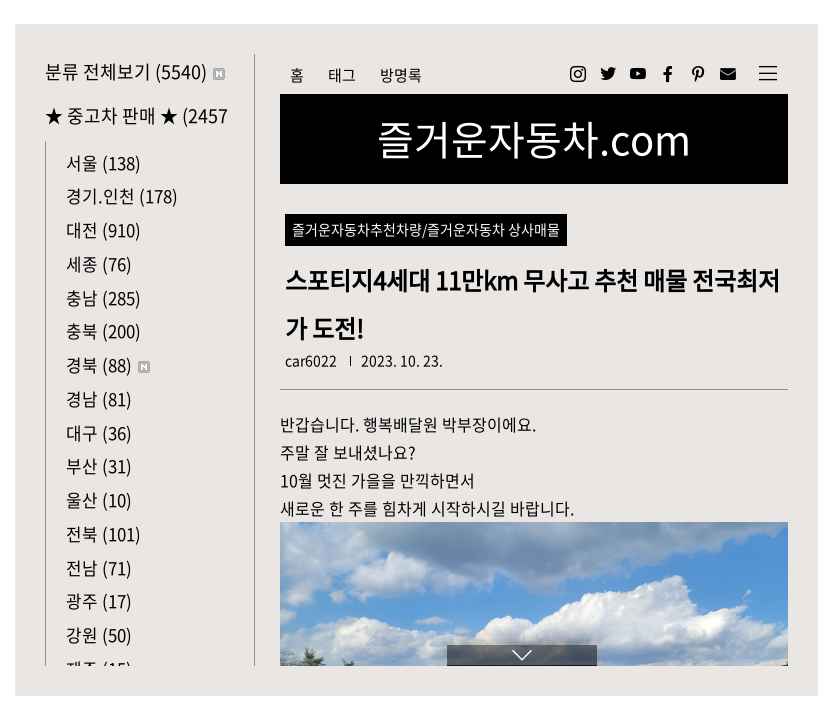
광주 (99, 600)
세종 (99, 263)
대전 (103, 229)
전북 (103, 533)
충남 (103, 297)
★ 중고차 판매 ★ (137, 115)
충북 (103, 330)
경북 (108, 364)
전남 (99, 567)
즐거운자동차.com (534, 139)
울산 (99, 499)
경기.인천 (122, 195)
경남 (99, 398)
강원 (99, 634)
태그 (342, 75)
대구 (99, 432)
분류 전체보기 (135, 71)
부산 (99, 465)
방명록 (401, 75)
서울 (103, 162)
